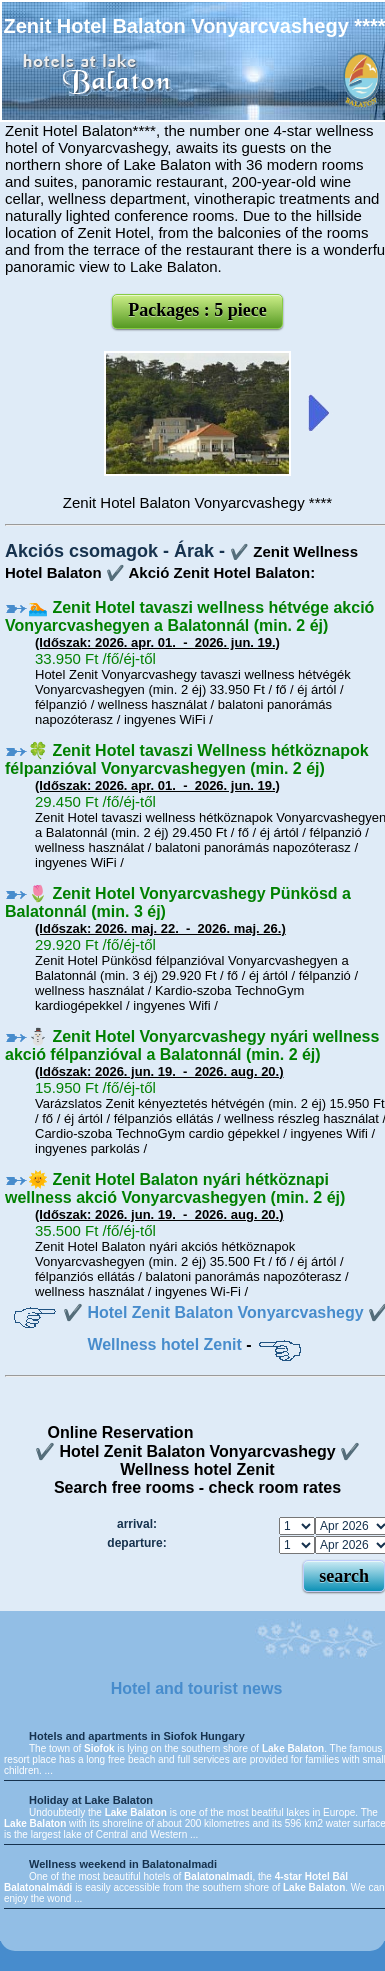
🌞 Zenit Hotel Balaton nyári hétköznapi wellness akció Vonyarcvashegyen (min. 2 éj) (175, 1188)
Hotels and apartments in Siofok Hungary (137, 1736)
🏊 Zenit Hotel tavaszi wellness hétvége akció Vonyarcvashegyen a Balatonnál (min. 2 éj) (189, 616)
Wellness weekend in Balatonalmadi (123, 1864)
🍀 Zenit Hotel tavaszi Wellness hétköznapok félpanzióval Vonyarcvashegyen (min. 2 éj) (187, 759)
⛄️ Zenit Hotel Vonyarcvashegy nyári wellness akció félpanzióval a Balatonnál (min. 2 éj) (192, 1045)
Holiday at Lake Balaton (91, 1800)
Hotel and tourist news (197, 1688)
